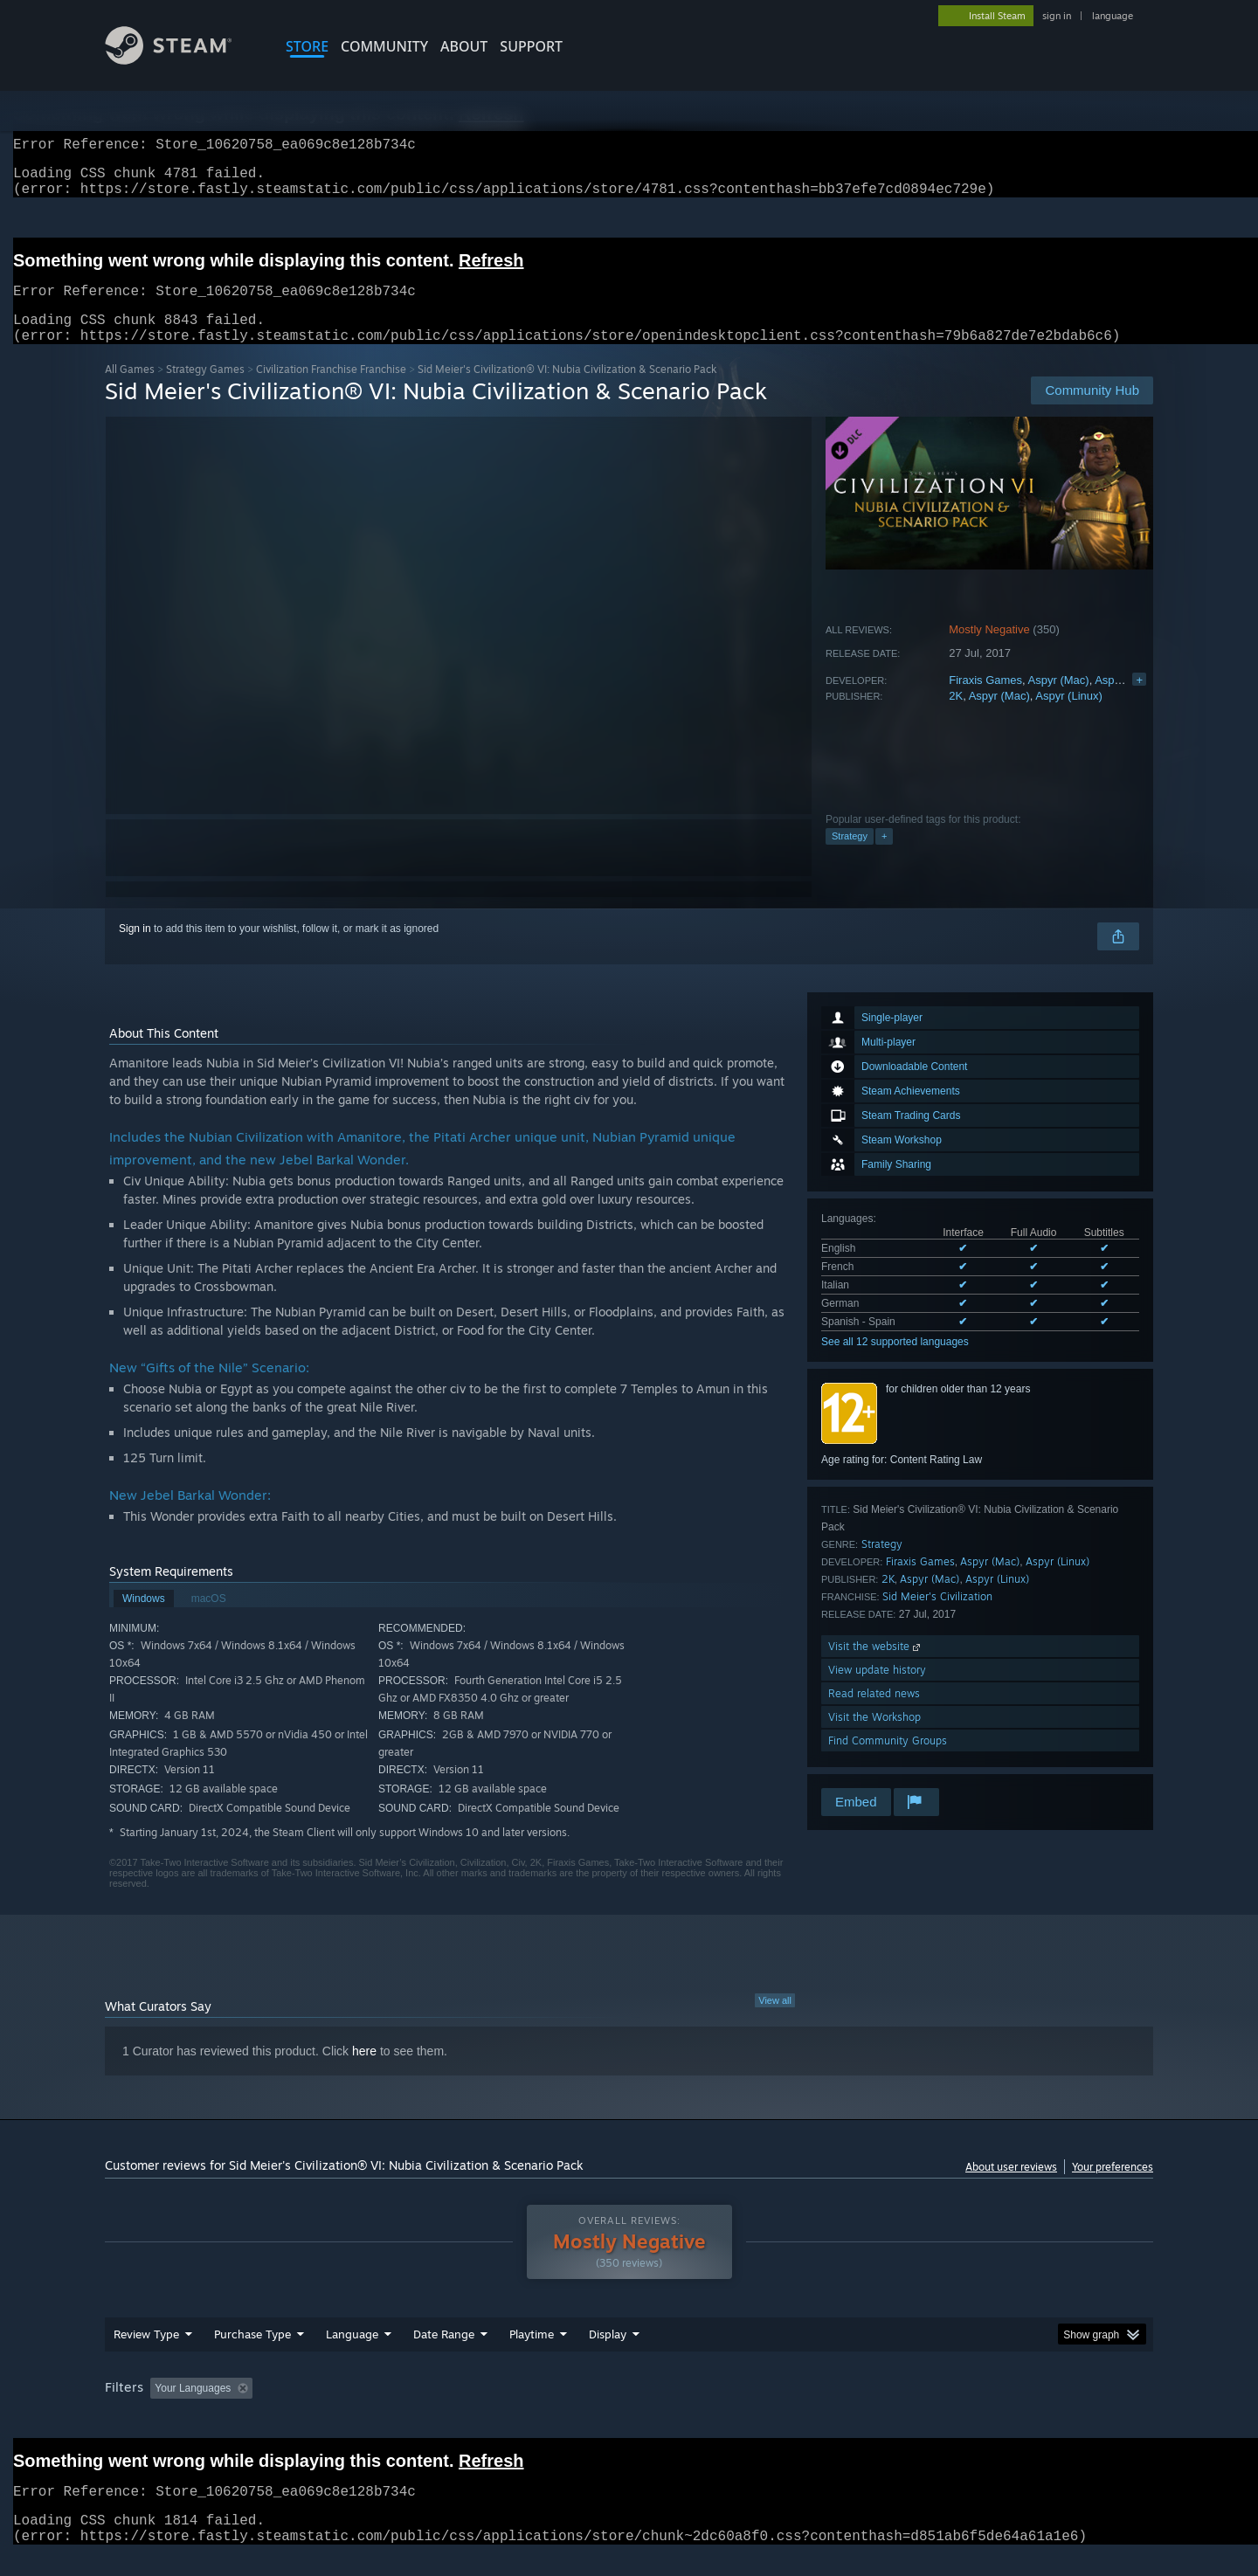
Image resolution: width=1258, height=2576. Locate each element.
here (364, 2072)
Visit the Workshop (874, 1737)
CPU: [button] (866, 2409)
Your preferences (1112, 2187)
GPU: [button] (924, 2409)
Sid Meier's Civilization (937, 1617)
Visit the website (875, 1667)
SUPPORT (531, 46)
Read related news (874, 1714)
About (463, 46)
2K (956, 716)
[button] (163, 2408)
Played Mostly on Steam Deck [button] (630, 2409)
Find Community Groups (887, 1761)
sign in (1056, 16)
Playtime (531, 2355)
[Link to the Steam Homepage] (182, 59)
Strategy (849, 857)
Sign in (135, 949)
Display (607, 2355)
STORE (307, 46)
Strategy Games (205, 390)
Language (352, 2355)
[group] (629, 2410)
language (1112, 16)
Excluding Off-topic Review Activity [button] (369, 2409)
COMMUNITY (384, 46)
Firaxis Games (985, 701)
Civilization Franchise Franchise (331, 390)
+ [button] (884, 857)
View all (774, 2021)
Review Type (146, 2355)
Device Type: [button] (1001, 2409)
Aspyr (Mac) (1058, 701)
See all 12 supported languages (895, 1363)
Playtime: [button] (504, 2409)
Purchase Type (252, 2355)
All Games (130, 390)
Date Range (443, 2355)
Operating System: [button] (776, 2409)
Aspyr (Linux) (1128, 701)
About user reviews (1011, 2187)
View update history (877, 1690)
